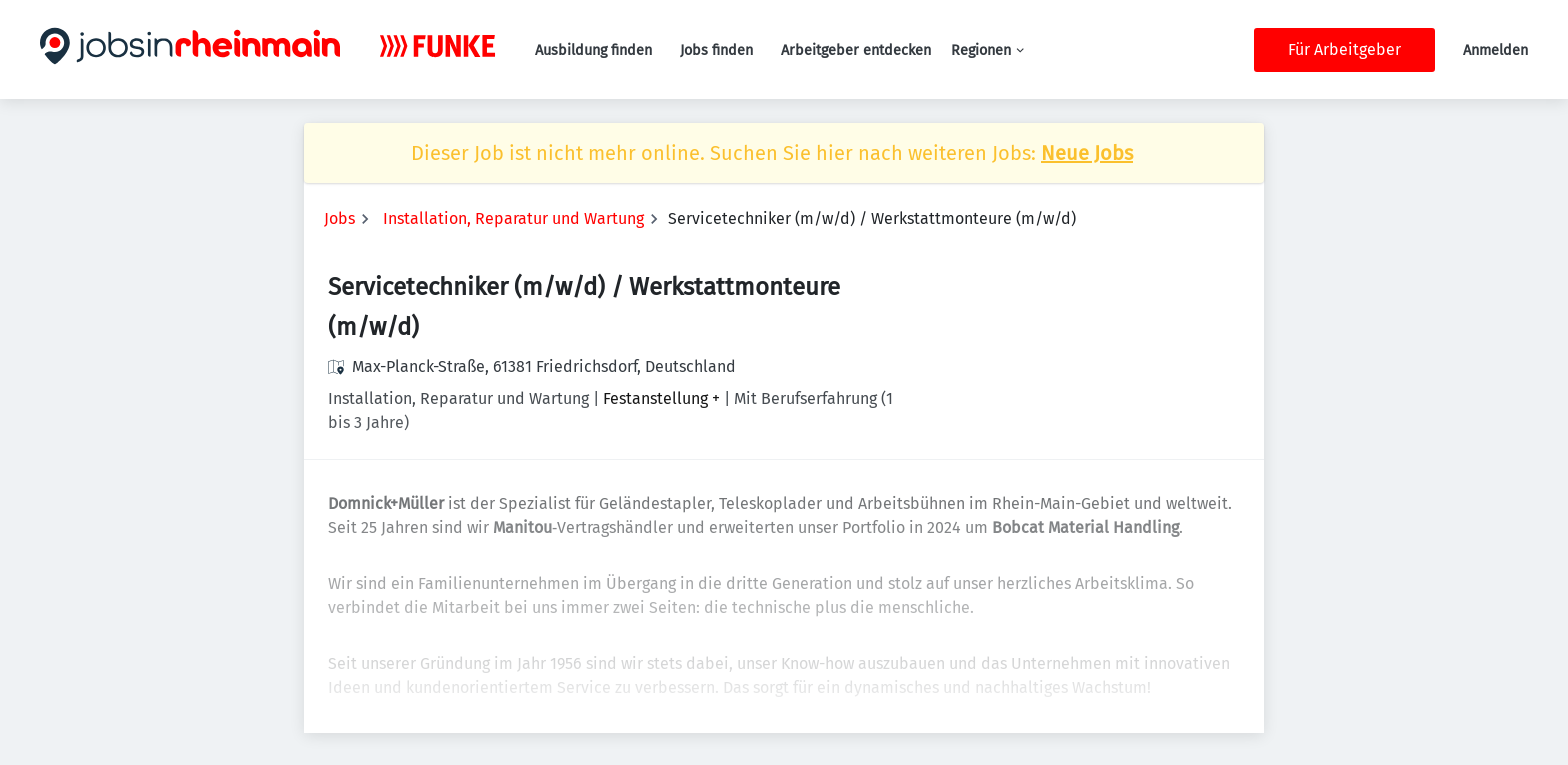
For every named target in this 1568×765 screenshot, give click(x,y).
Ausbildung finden (593, 50)
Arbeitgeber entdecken (856, 50)
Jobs (339, 218)
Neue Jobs (1087, 153)
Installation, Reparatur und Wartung (513, 218)
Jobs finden (716, 50)
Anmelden (1495, 50)
